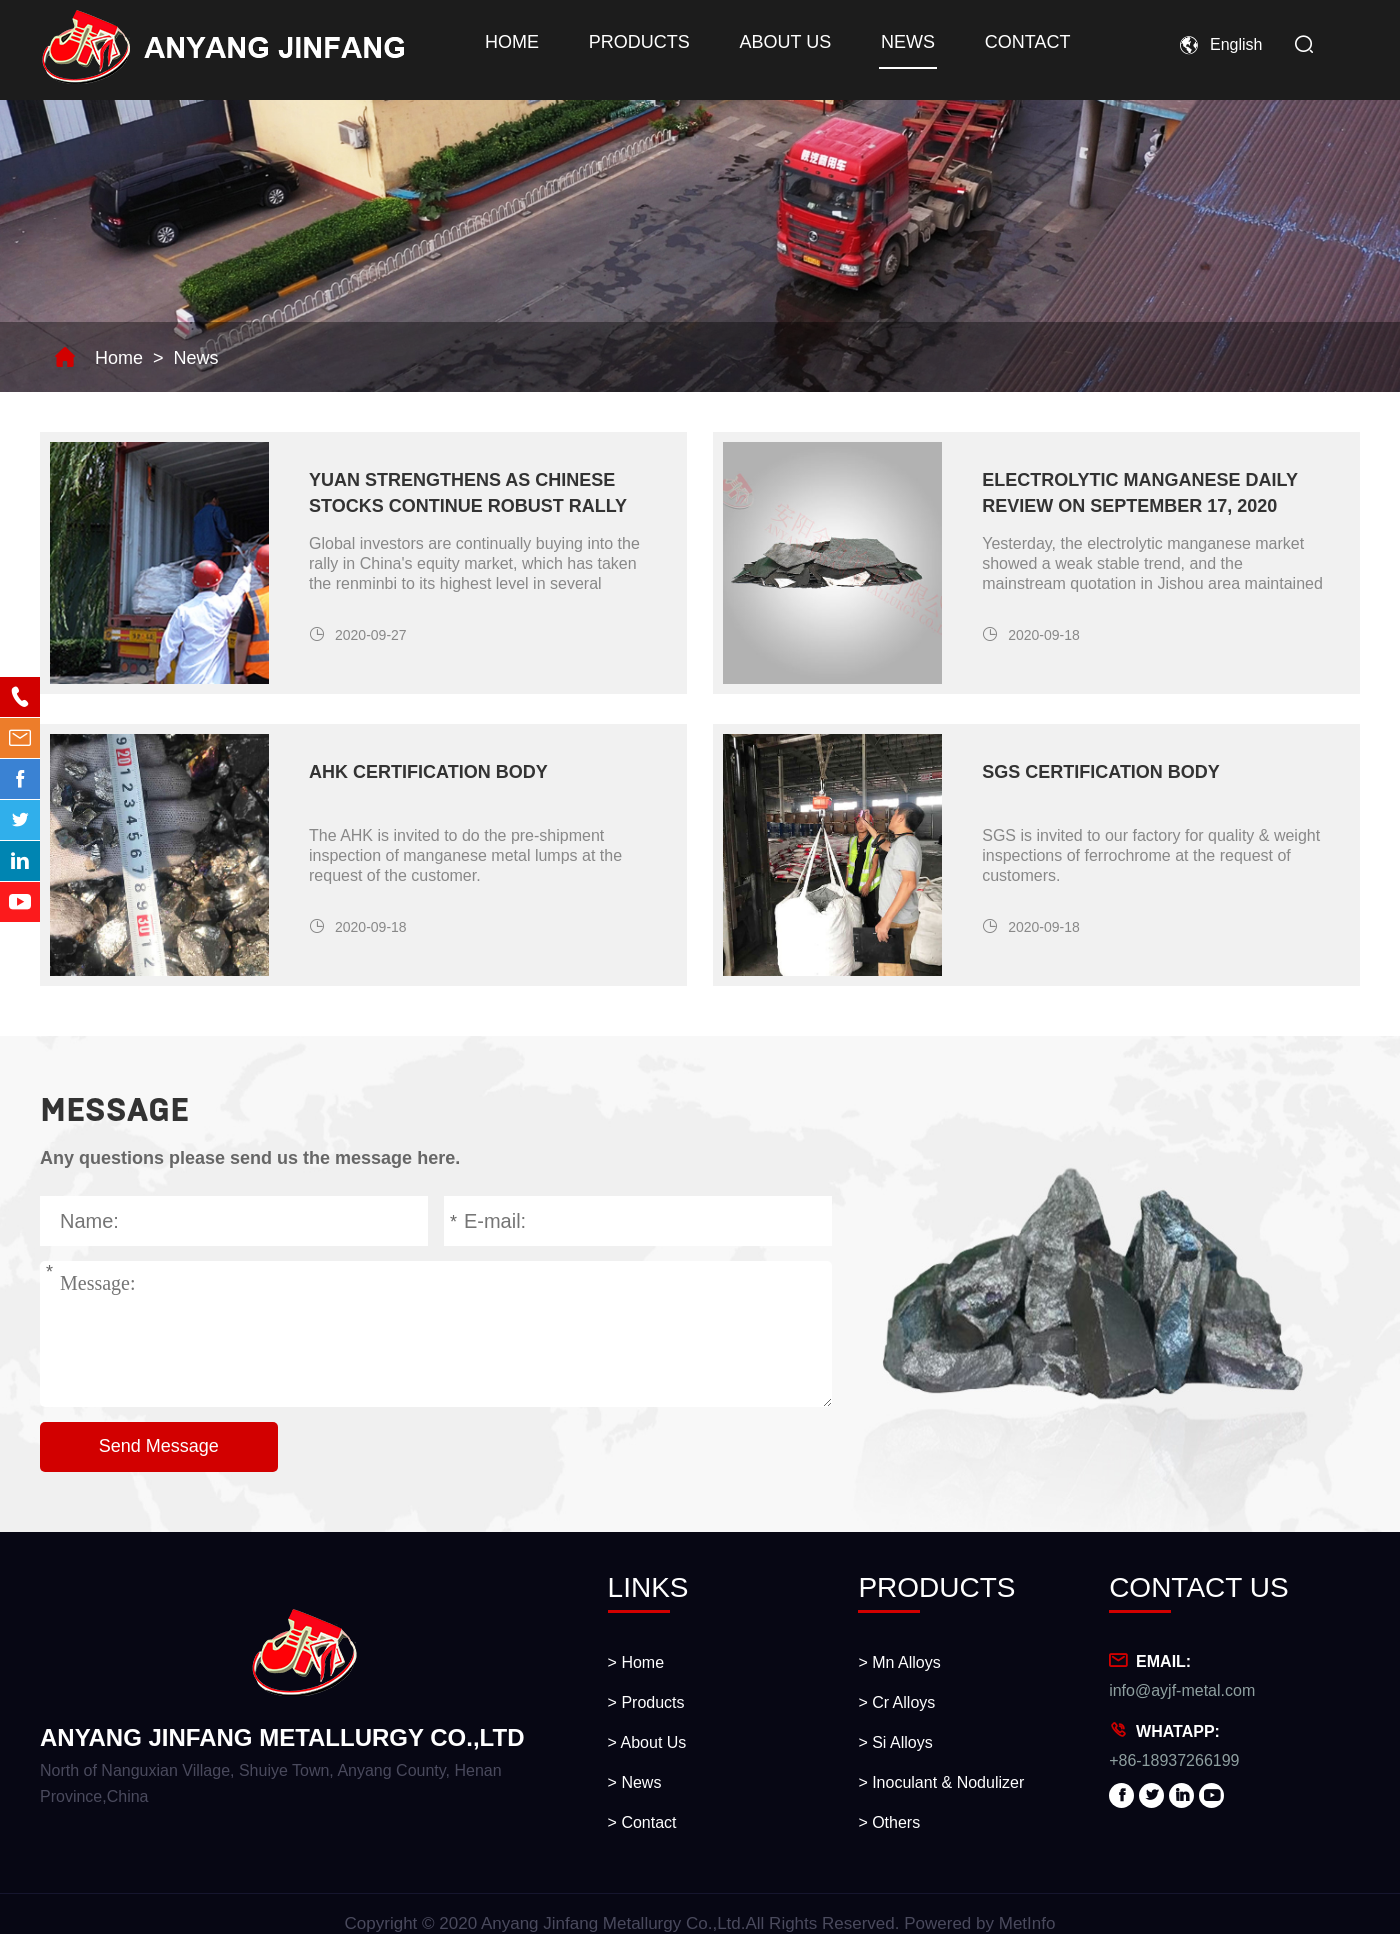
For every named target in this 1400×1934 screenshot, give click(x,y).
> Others (889, 1822)
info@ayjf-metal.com (1182, 1690)
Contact (1018, 42)
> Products (646, 1702)
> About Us (647, 1742)
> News (635, 1782)
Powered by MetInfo (979, 1923)
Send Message (159, 1446)
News (901, 42)
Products (636, 42)
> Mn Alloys (899, 1662)
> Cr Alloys (896, 1702)
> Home (636, 1662)
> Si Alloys (895, 1742)
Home (511, 42)
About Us (779, 42)
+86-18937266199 (1174, 1760)
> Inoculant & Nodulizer (941, 1782)
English (1236, 44)
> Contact (642, 1822)
